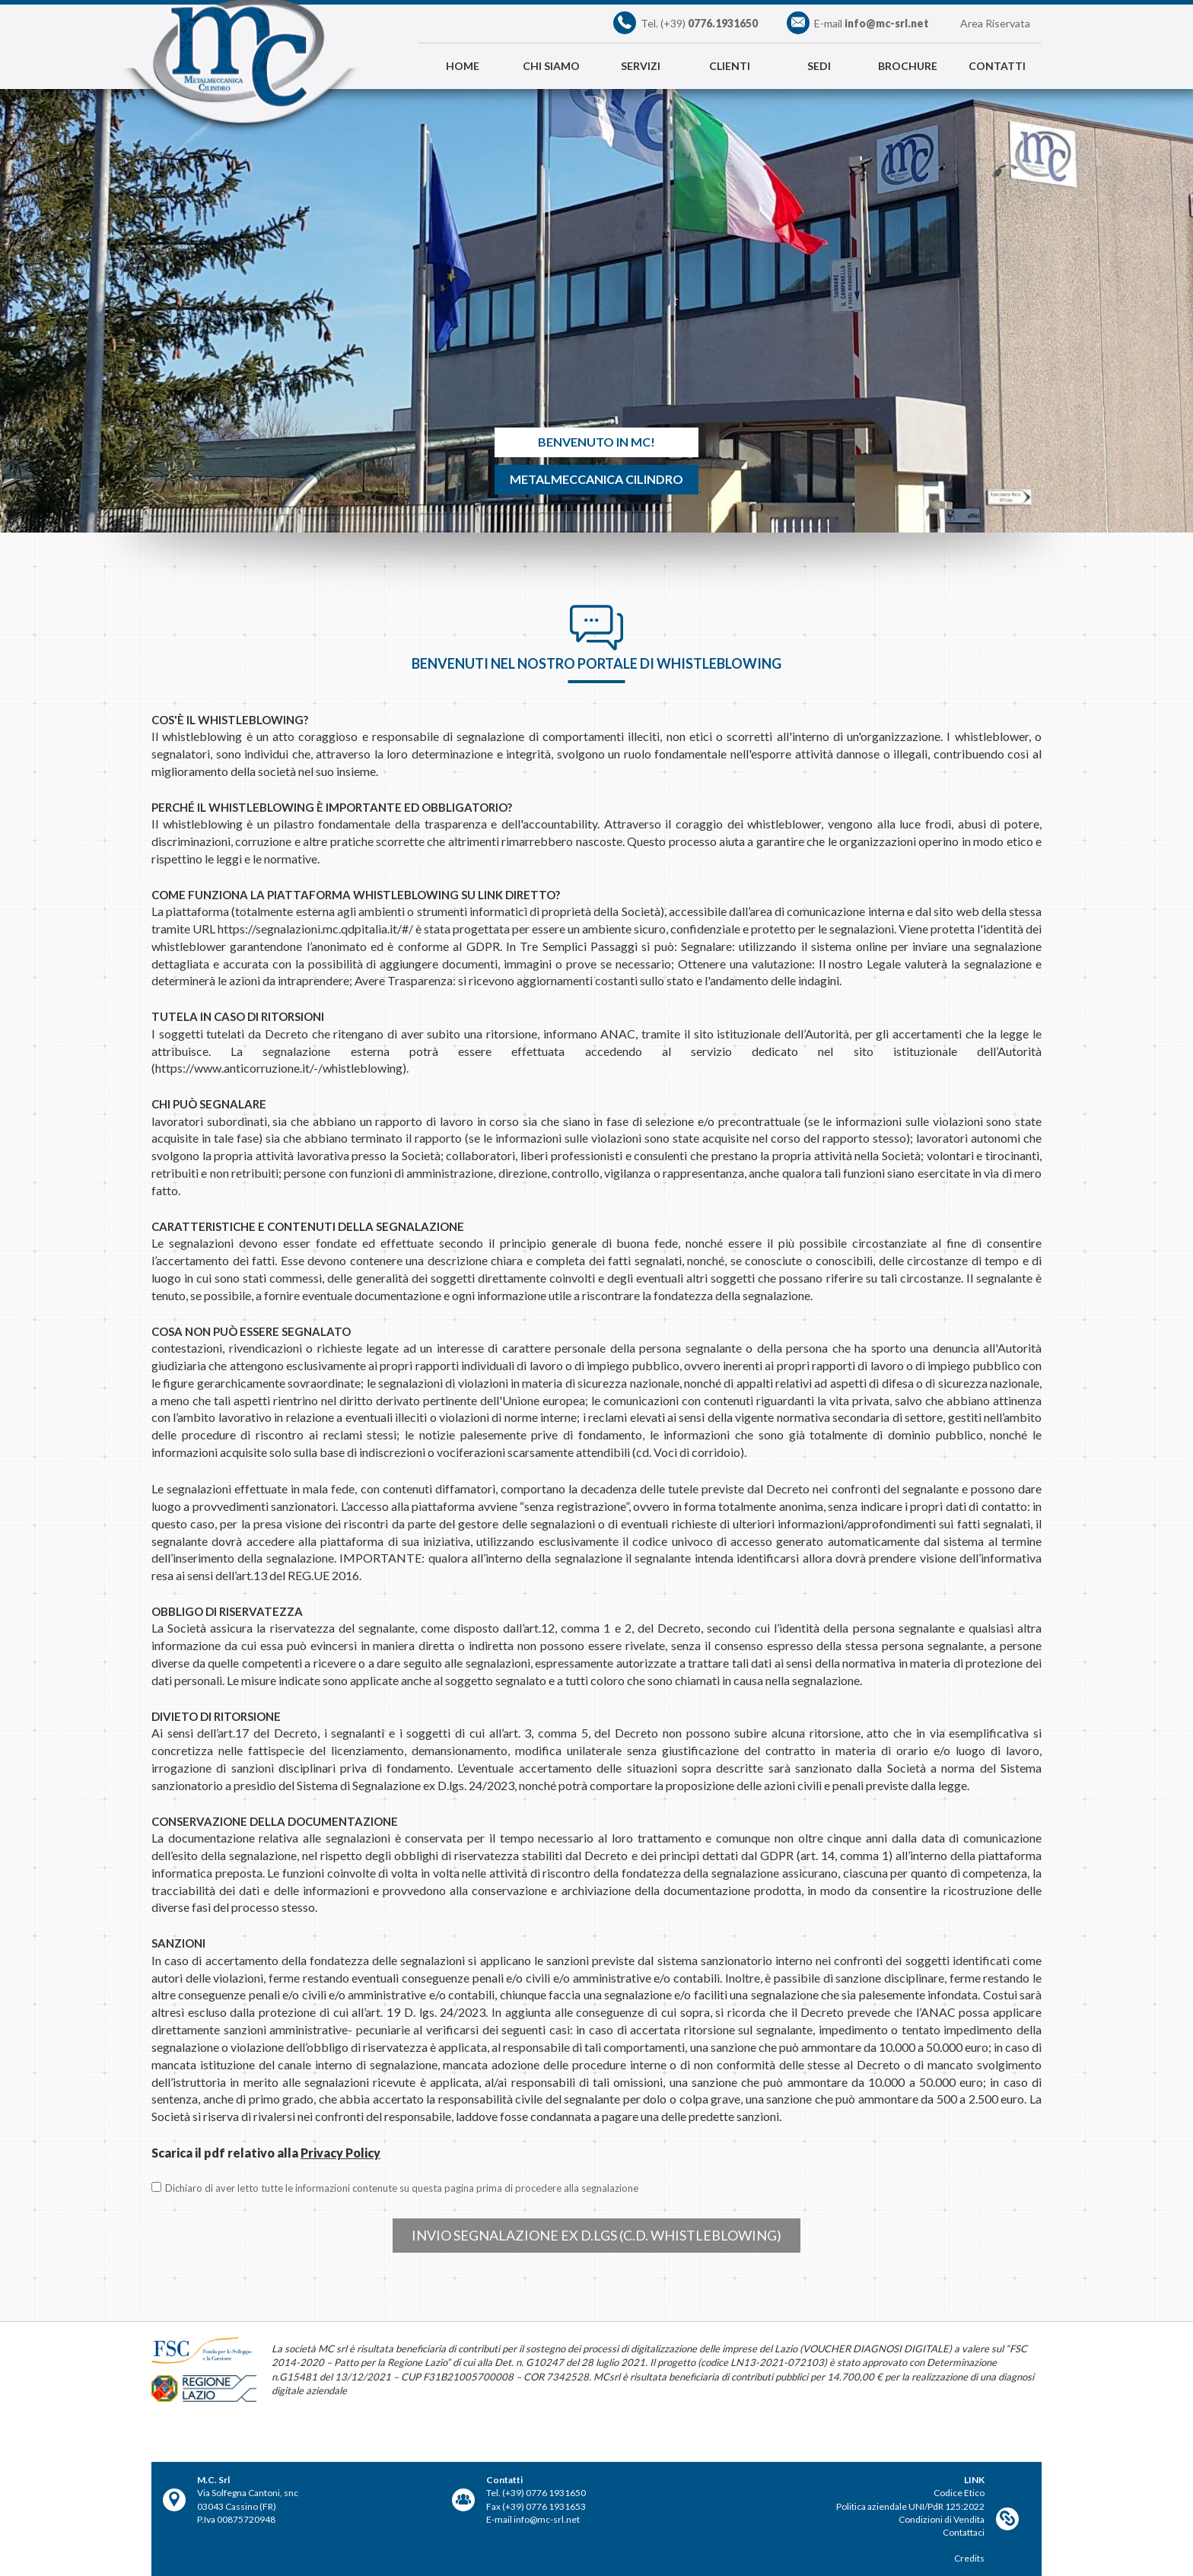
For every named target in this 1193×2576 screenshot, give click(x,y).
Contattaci (964, 2532)
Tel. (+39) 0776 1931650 (536, 2492)
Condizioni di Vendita (942, 2519)
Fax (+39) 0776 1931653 (536, 2506)
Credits (969, 2558)
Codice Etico (959, 2492)
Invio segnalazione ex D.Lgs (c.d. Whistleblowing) (596, 2235)
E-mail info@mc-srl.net (533, 2519)
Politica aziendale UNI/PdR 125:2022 (910, 2506)
